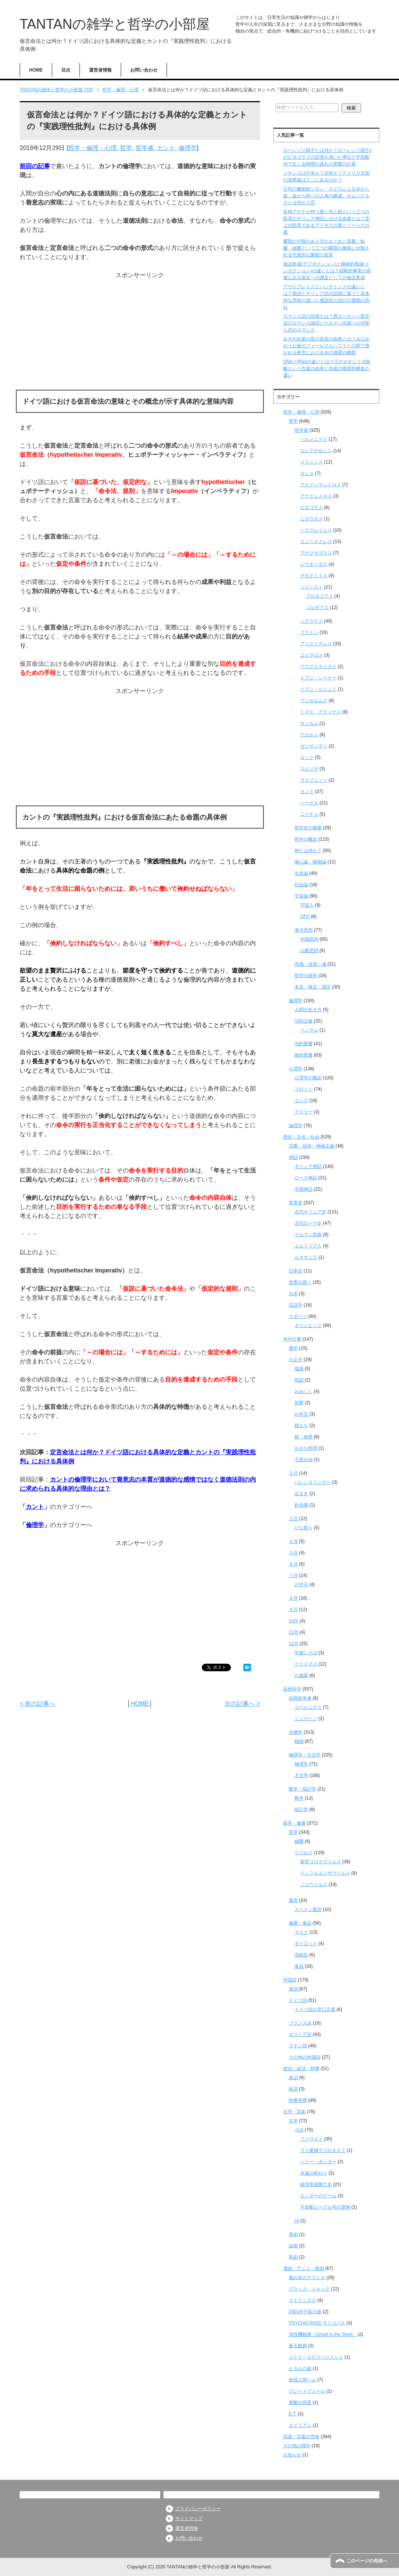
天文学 (301, 1775)
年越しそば (306, 1652)
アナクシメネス (316, 496)
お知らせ (292, 2454)
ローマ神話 (306, 1177)
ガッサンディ (313, 746)
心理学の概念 (308, 1077)
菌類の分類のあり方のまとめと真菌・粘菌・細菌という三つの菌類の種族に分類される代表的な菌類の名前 (326, 248)
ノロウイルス (313, 1884)
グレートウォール (307, 2391)
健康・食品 (300, 1923)
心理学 (295, 1068)
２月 (293, 1473)
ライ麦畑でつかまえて (323, 2150)
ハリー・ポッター (318, 2161)
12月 (293, 1643)
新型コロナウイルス (320, 1861)
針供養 (301, 1505)
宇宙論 (301, 896)
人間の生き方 (308, 1009)
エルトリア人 (308, 1246)
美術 (293, 2234)
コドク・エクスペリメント (316, 2357)
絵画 (293, 2245)
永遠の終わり (313, 2173)
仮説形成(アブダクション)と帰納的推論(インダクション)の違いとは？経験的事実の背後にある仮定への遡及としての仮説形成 (327, 270)
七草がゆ (304, 1459)
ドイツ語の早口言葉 (315, 2009)
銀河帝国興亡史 (316, 2184)
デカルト (309, 734)
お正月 (295, 1359)
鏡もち (301, 1425)
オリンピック (308, 1325)
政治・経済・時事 (301, 2068)
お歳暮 (301, 1675)
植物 (299, 1741)
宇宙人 (307, 905)
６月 (293, 1564)
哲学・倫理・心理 (92, 148)
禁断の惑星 (300, 2402)
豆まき (301, 1493)
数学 (299, 1798)
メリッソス (311, 462)
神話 (293, 1157)
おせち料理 (306, 1448)
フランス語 (300, 2023)
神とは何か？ (308, 850)
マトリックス (302, 2300)
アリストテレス (316, 643)
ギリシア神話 (308, 1166)
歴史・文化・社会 (301, 1137)
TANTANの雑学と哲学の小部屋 (115, 24)
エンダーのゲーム (318, 2195)
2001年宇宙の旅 (305, 2311)
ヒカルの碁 (300, 2368)
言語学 (295, 1305)
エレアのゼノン (316, 450)
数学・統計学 (302, 1789)
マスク (301, 1932)
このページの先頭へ (366, 2561)
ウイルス (304, 1852)
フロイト (304, 1089)
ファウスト (311, 2139)
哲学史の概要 (308, 828)
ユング (301, 1100)
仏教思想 (309, 950)
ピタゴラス (311, 507)
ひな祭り (304, 1527)
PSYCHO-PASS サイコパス (317, 2323)
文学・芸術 (294, 2111)
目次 (65, 70)
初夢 (299, 1402)
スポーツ (298, 1316)
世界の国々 (300, 1282)
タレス (307, 473)
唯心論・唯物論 (310, 862)
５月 (293, 1552)
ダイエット (306, 1943)
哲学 (126, 148)
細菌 (299, 1841)
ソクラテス (311, 621)
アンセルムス (313, 700)
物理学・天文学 (305, 1755)
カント (166, 148)
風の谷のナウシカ (307, 2277)
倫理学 (188, 148)
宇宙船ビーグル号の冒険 (325, 2207)
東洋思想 (304, 930)
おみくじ (304, 1391)
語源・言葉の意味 (301, 2436)
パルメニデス (313, 439)
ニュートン (306, 1718)
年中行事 (292, 1339)
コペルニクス (308, 1707)
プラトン (309, 632)
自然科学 (292, 1689)
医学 (293, 1832)
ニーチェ (309, 814)
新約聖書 (304, 1055)
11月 (293, 1632)
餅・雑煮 (304, 1436)
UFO (305, 916)
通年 (293, 1348)
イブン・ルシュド (318, 689)
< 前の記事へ (37, 1703)
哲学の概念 (306, 839)
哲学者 (145, 148)
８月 (293, 1598)
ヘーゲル (309, 803)
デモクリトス (313, 575)
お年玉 (301, 1414)
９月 (293, 1609)
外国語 (290, 1980)
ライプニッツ (313, 780)
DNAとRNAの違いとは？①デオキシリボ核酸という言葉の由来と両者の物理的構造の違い (327, 368)
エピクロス (311, 655)
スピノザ (309, 768)
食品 (299, 1966)
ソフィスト (311, 587)
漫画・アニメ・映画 (303, 2268)
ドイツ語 (298, 2000)
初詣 (299, 1380)
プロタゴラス (319, 596)
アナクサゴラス (316, 553)
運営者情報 (100, 70)
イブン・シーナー (318, 678)
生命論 (301, 873)
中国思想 (309, 939)
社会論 (301, 884)
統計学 (301, 1809)
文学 (293, 2120)
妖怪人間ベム (302, 2379)
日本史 (295, 1271)
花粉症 (301, 1955)
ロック (307, 757)
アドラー (304, 1112)
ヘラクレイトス (316, 530)
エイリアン (300, 2425)
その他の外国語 (305, 2057)
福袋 (299, 1368)
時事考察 (298, 2100)
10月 (293, 1621)
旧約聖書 (304, 1043)
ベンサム (309, 1030)
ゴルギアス (317, 607)
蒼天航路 (298, 2345)
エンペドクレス (316, 541)
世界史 (295, 1202)
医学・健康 (294, 1823)
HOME (36, 70)
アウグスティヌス (318, 666)
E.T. (293, 2414)
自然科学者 (300, 1698)
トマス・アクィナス (320, 712)
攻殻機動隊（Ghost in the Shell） (323, 2334)
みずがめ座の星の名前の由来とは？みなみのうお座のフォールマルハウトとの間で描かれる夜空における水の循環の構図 (326, 345)
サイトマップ (189, 2518)
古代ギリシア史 (310, 1212)
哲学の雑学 (306, 975)
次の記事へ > (242, 1703)
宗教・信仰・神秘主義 (311, 1146)
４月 (293, 1541)
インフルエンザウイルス (325, 1873)
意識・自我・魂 (310, 964)
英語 (293, 1989)
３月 (293, 1518)
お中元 (301, 1584)
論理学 (295, 1125)
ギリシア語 (300, 2034)
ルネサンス (306, 1257)
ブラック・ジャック (309, 2289)
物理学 (301, 1764)
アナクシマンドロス (320, 484)
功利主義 (304, 1021)
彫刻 (293, 2257)
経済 (293, 2089)
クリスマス (306, 1664)
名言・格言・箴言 (313, 987)
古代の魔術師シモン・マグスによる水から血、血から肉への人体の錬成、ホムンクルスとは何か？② (326, 195)
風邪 (293, 1900)
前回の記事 (35, 166)
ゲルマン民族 (308, 1234)
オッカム (309, 723)
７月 (293, 1575)
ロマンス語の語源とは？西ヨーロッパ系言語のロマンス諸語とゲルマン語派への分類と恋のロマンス (326, 323)
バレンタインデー (313, 1482)
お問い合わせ (143, 70)
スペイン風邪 (308, 1909)
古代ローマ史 (308, 1223)
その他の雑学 (296, 2445)
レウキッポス (313, 564)
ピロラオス (311, 518)
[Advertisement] (140, 333)
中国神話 (304, 1189)
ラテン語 (298, 2045)
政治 (293, 2077)
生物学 (295, 1732)
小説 (299, 2130)
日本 (293, 1293)
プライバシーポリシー (198, 2508)
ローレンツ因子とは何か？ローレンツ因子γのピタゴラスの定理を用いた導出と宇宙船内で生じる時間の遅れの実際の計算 (327, 157)
